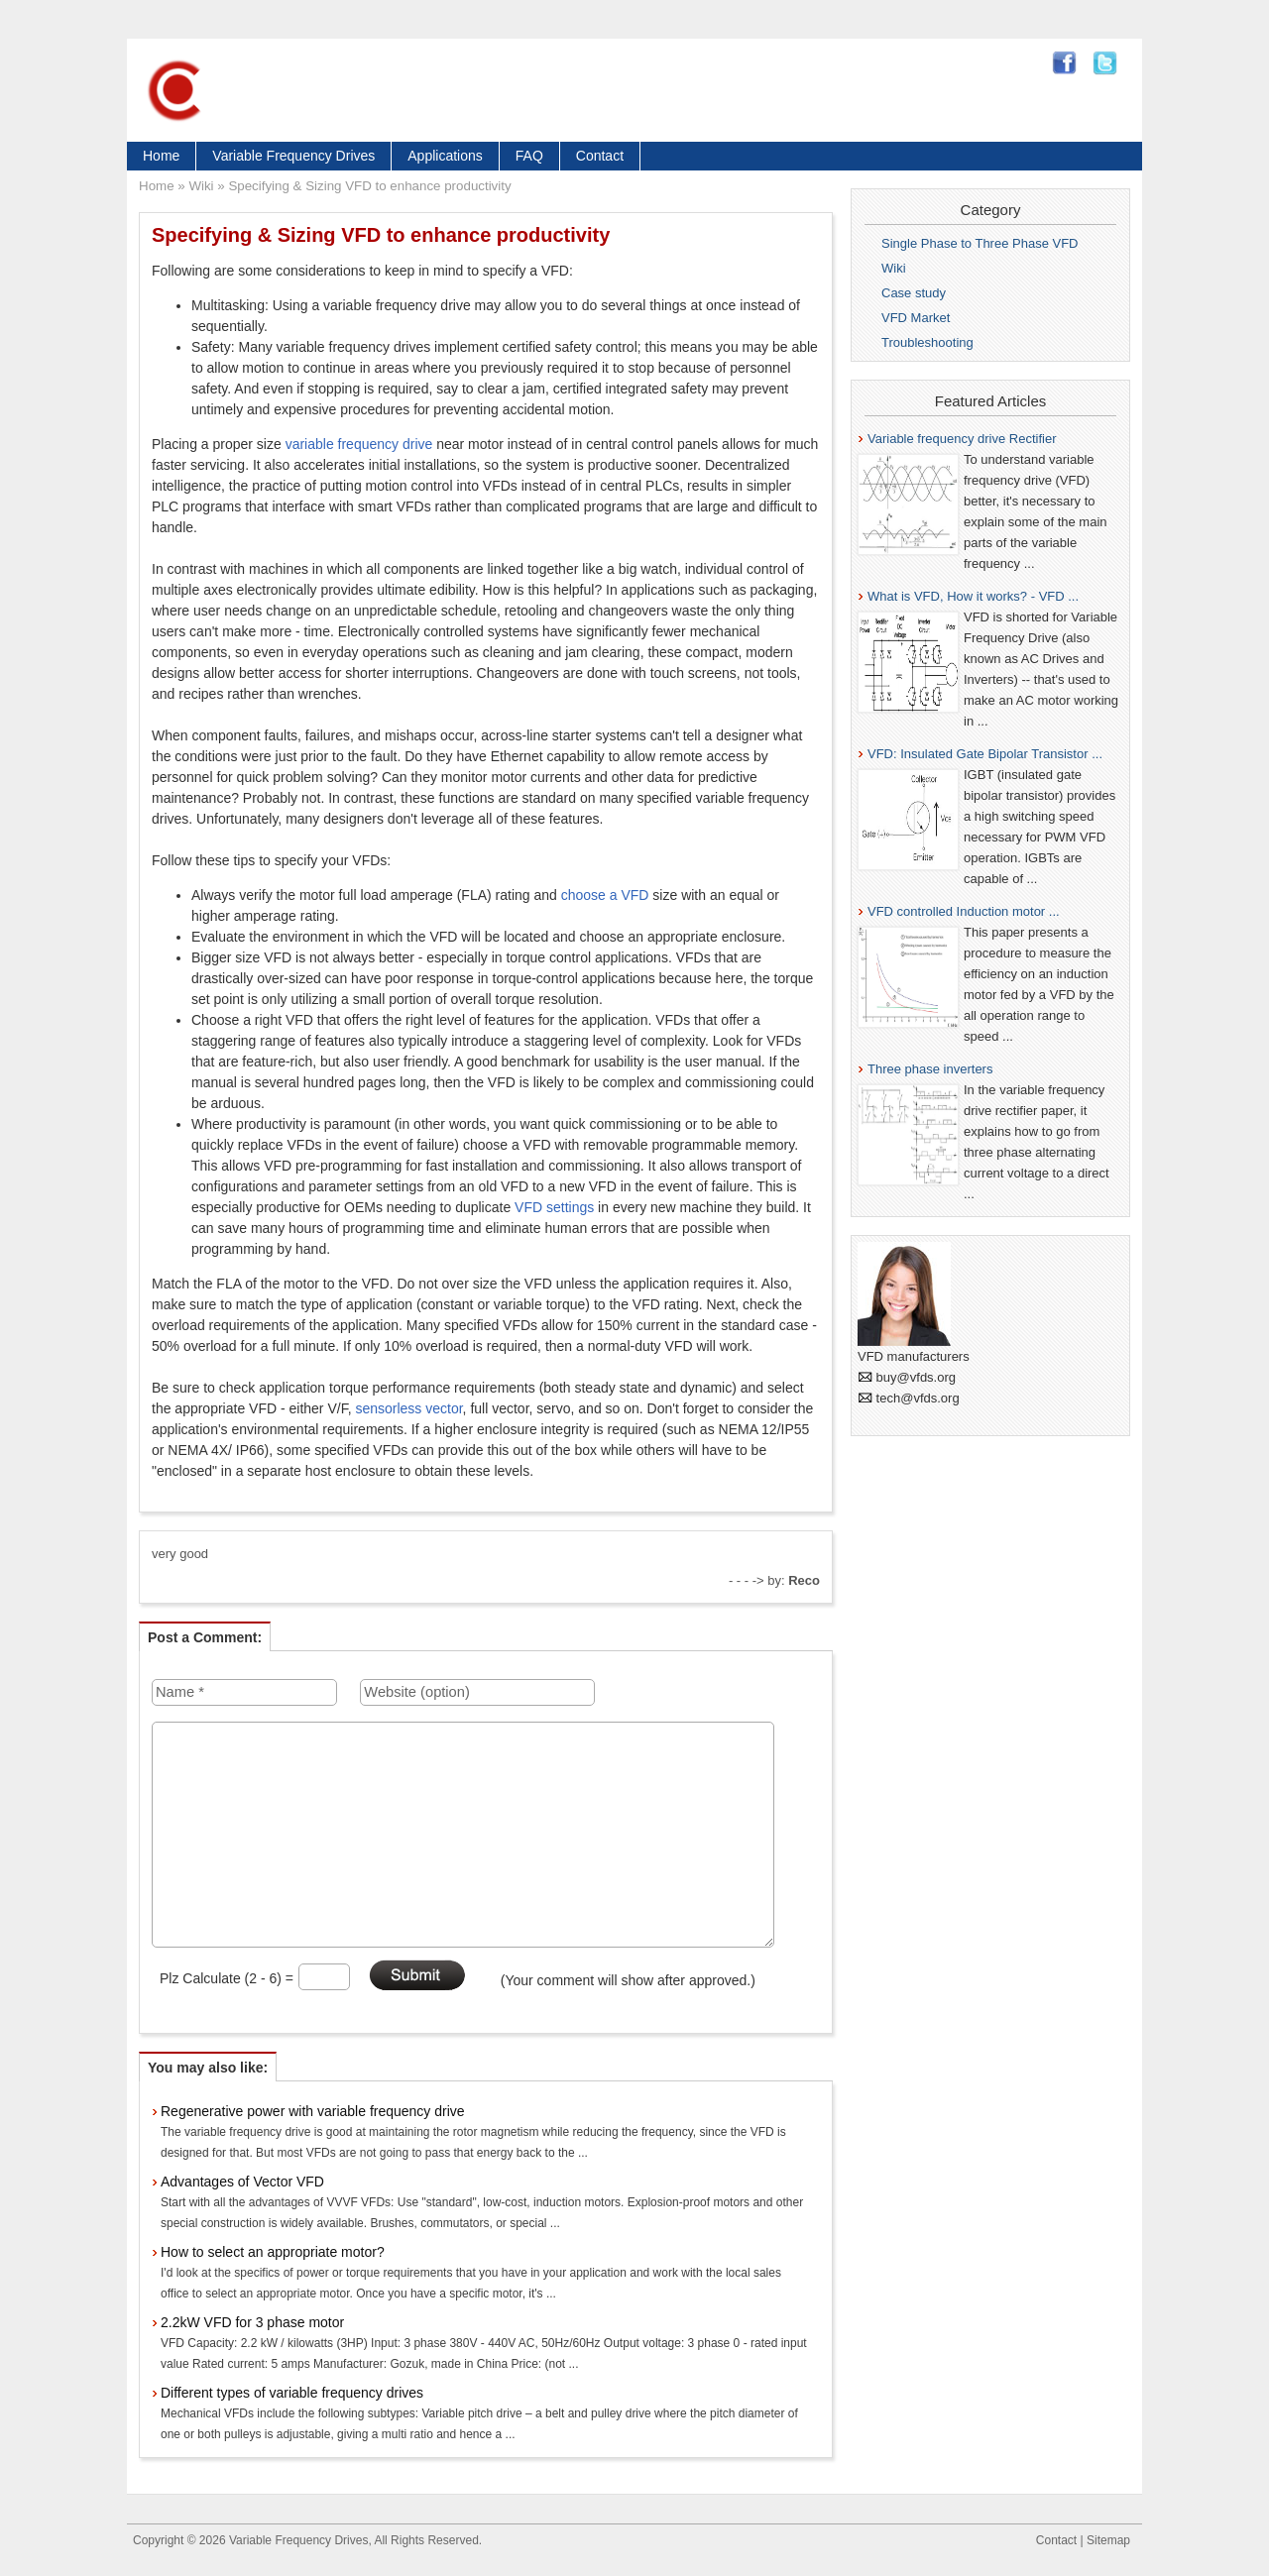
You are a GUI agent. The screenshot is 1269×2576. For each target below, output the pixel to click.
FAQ (529, 156)
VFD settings (554, 1207)
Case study (913, 292)
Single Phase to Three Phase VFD (980, 243)
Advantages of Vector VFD (242, 2181)
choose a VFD (605, 895)
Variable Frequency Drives (293, 156)
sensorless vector (408, 1408)
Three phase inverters (929, 1069)
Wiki (200, 185)
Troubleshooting (927, 342)
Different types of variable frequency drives (292, 2393)
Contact (600, 156)
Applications (445, 156)
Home (161, 156)
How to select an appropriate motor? (273, 2252)
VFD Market (915, 317)
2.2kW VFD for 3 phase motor (252, 2322)
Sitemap (1108, 2540)
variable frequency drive (359, 444)
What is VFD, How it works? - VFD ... (973, 596)
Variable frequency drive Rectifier (962, 438)
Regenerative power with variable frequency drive (313, 2111)
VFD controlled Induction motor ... (963, 911)
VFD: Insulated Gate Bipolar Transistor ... (984, 753)
